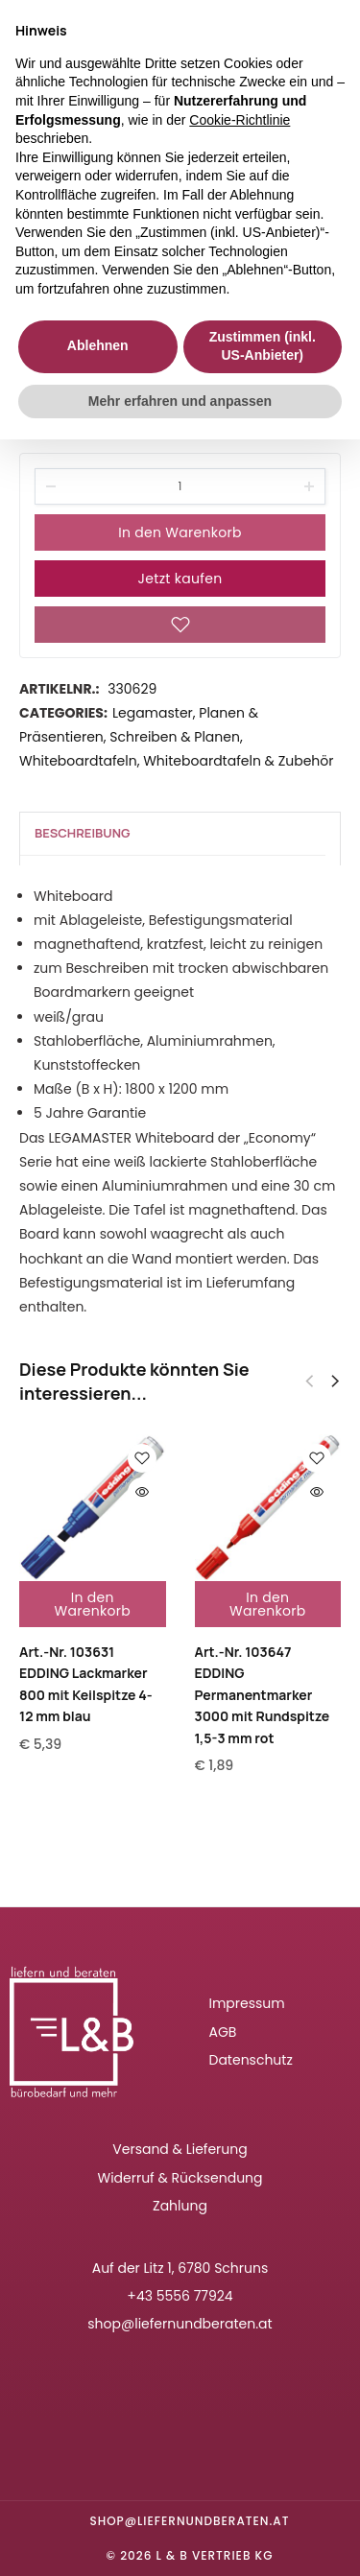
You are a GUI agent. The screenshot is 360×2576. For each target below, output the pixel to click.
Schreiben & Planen (174, 736)
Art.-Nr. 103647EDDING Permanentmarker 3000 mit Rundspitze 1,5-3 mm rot (262, 1694)
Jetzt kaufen (180, 578)
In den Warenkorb (180, 532)
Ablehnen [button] (98, 345)
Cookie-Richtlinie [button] (239, 120)
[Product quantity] (180, 486)
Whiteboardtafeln (78, 760)
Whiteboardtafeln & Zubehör (238, 760)
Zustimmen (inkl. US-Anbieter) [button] (262, 346)
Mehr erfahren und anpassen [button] (180, 401)
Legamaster (152, 712)
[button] (335, 1381)
